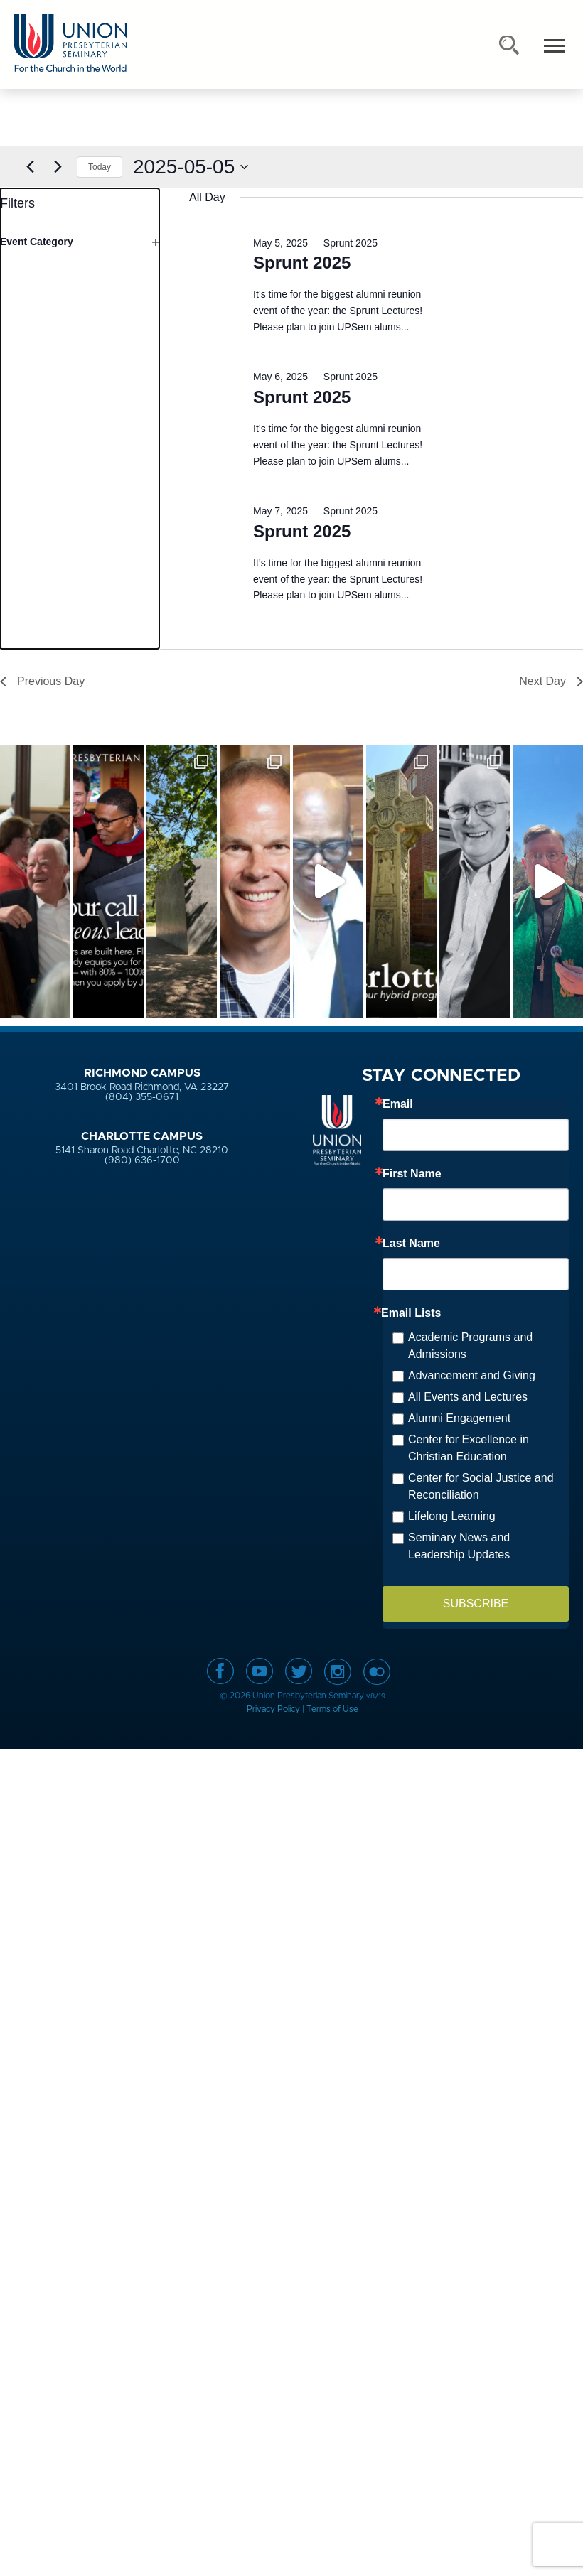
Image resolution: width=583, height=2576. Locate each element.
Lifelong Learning (452, 1516)
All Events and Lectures (468, 1397)
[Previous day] (29, 167)
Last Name (411, 1243)
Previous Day (42, 681)
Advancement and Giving (471, 1375)
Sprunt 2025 (302, 262)
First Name (412, 1174)
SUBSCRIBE (475, 1603)
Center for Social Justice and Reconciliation (481, 1486)
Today (99, 167)
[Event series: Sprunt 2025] (344, 243)
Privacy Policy (273, 1709)
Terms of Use (332, 1709)
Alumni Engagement (459, 1418)
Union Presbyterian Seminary (70, 43)
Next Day (551, 681)
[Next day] (57, 167)
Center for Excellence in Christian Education (468, 1447)
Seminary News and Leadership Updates (459, 1546)
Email (398, 1104)
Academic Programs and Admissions (470, 1345)
